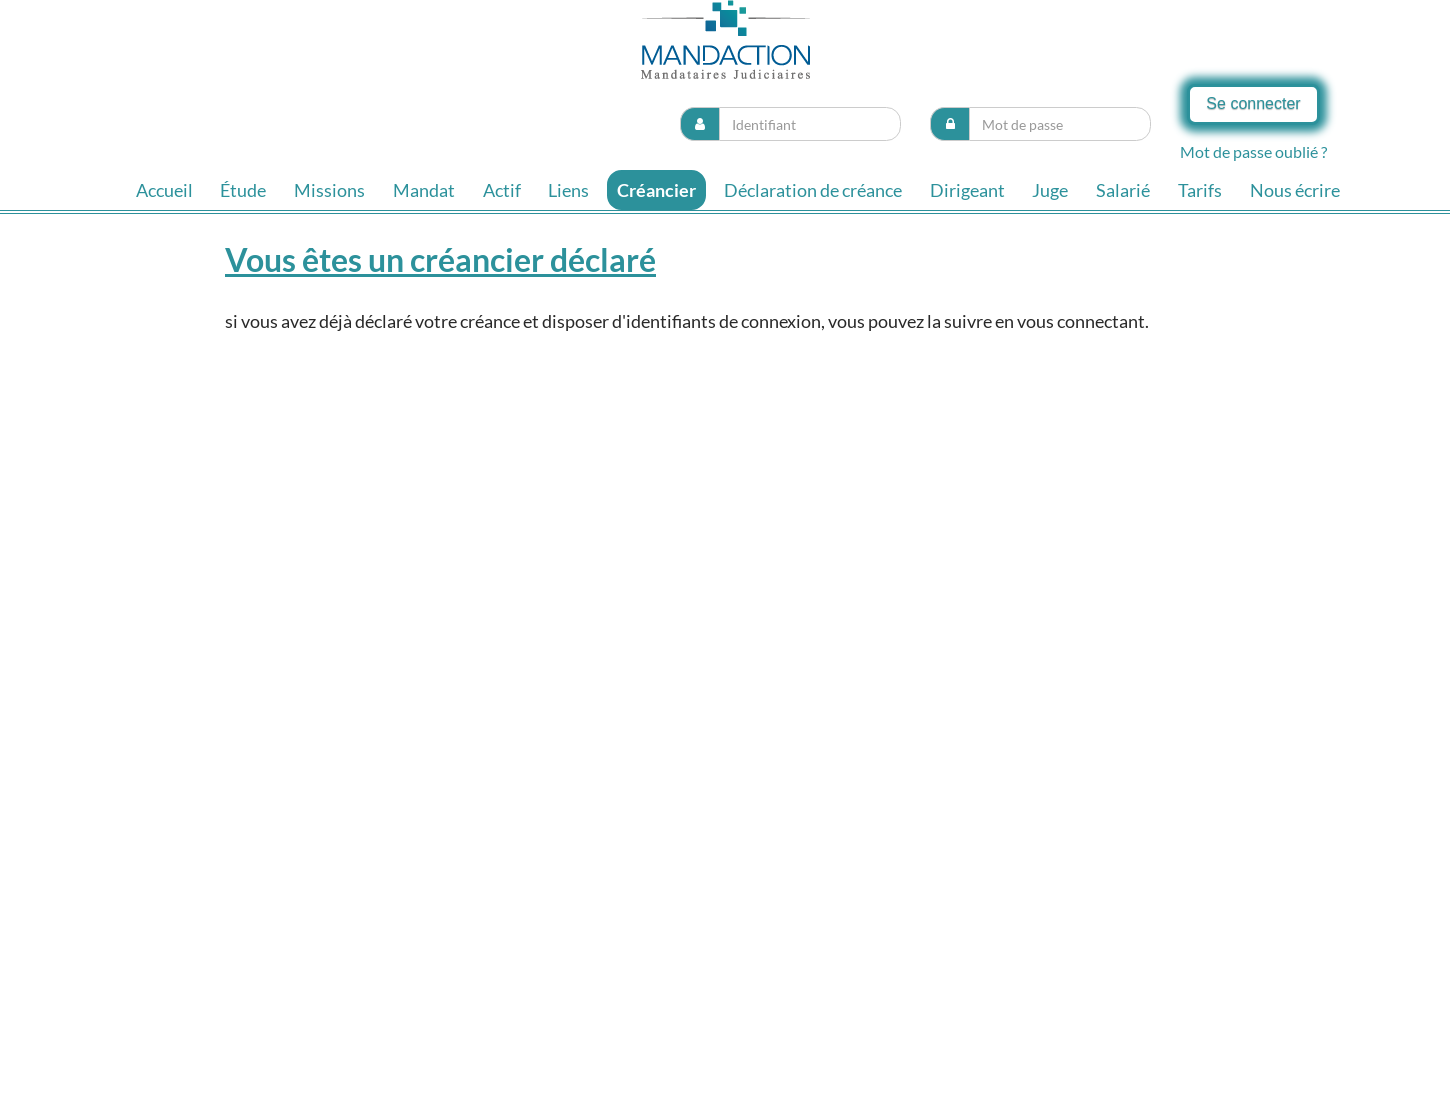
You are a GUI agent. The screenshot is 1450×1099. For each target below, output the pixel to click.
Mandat (424, 190)
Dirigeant (967, 190)
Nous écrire (1295, 190)
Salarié (1123, 190)
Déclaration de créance (813, 190)
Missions (329, 190)
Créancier (656, 190)
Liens (568, 190)
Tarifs (1200, 190)
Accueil (164, 190)
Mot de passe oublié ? (1253, 151)
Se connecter (1253, 103)
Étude (243, 190)
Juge (1050, 190)
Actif (502, 190)
